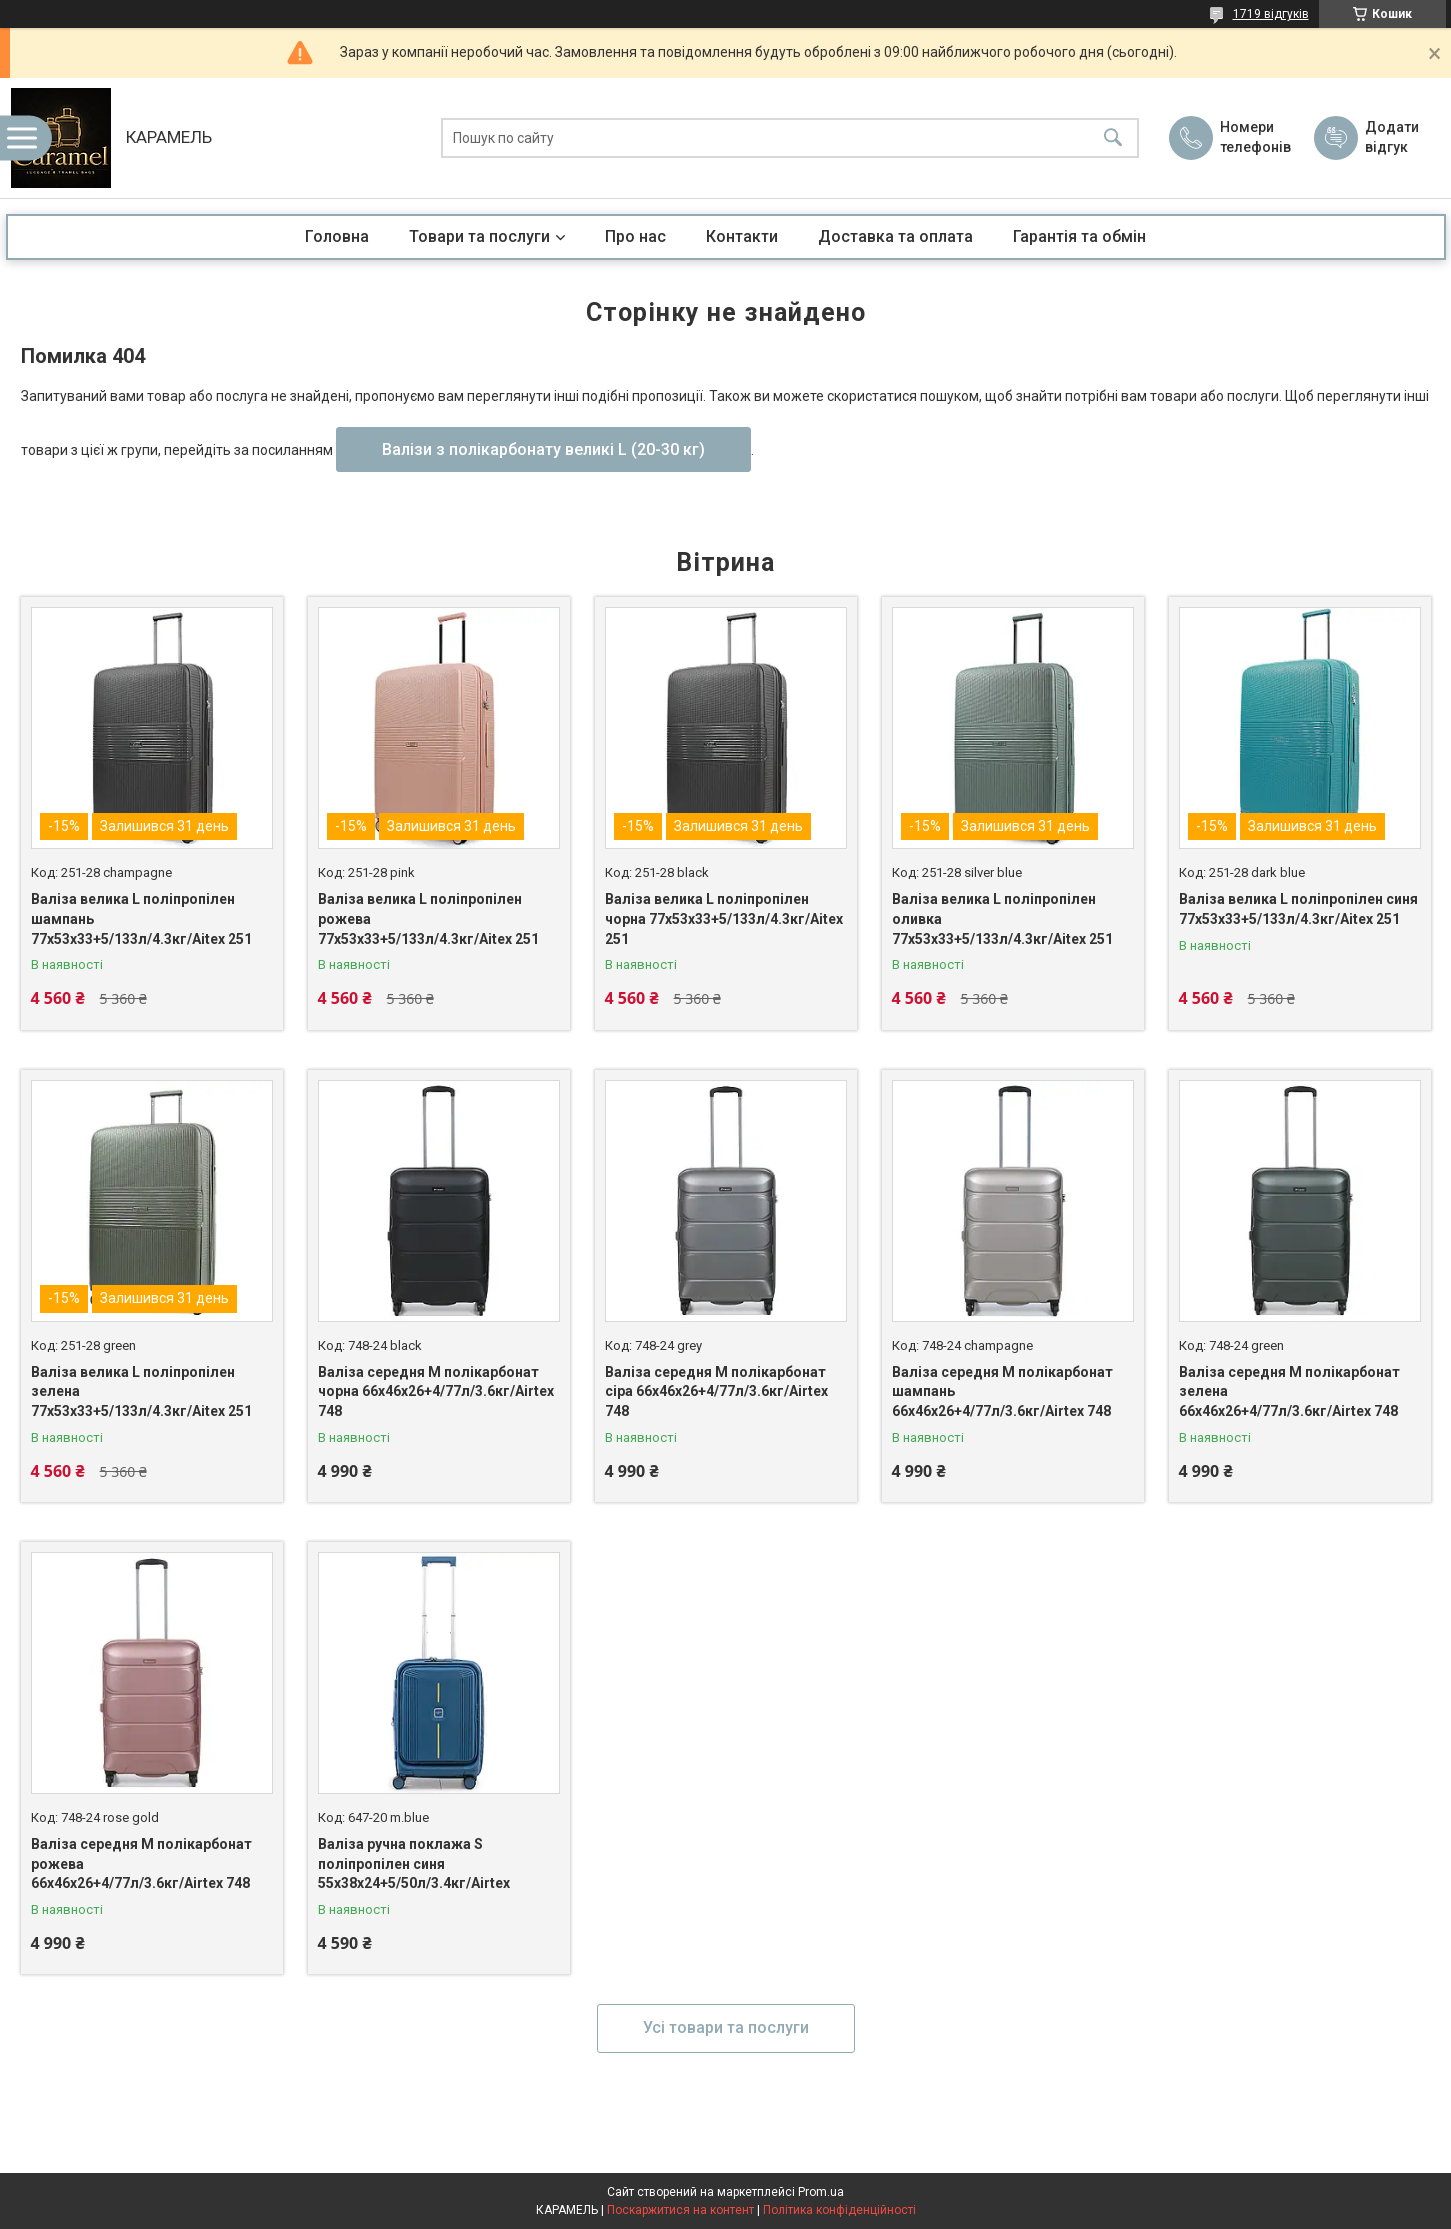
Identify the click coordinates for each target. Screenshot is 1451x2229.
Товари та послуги (479, 236)
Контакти (742, 236)
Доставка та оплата (895, 236)
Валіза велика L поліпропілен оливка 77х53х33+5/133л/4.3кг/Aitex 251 (1002, 918)
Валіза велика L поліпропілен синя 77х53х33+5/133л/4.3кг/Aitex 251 (1298, 909)
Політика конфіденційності (839, 2210)
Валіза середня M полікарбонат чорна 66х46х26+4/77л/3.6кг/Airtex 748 (436, 1391)
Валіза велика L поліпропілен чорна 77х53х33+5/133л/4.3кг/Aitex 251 (724, 918)
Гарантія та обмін (1079, 236)
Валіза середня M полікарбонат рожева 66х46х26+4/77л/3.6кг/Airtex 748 (141, 1863)
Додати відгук (1392, 137)
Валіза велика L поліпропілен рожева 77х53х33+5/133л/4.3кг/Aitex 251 (428, 918)
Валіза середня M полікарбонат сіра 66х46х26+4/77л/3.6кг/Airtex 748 (716, 1391)
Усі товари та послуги (726, 2027)
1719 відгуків (1271, 14)
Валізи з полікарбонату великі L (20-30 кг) (543, 449)
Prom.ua (821, 2192)
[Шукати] (1113, 138)
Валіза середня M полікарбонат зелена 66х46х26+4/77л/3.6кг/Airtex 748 (1289, 1391)
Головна (337, 236)
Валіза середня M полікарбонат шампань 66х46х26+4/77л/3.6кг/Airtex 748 (1002, 1391)
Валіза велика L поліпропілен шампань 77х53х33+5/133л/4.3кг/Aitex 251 (141, 918)
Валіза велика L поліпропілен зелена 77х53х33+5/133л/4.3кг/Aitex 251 (141, 1391)
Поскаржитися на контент (680, 2210)
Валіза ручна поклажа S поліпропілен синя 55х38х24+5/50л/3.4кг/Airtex (414, 1863)
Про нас (635, 236)
